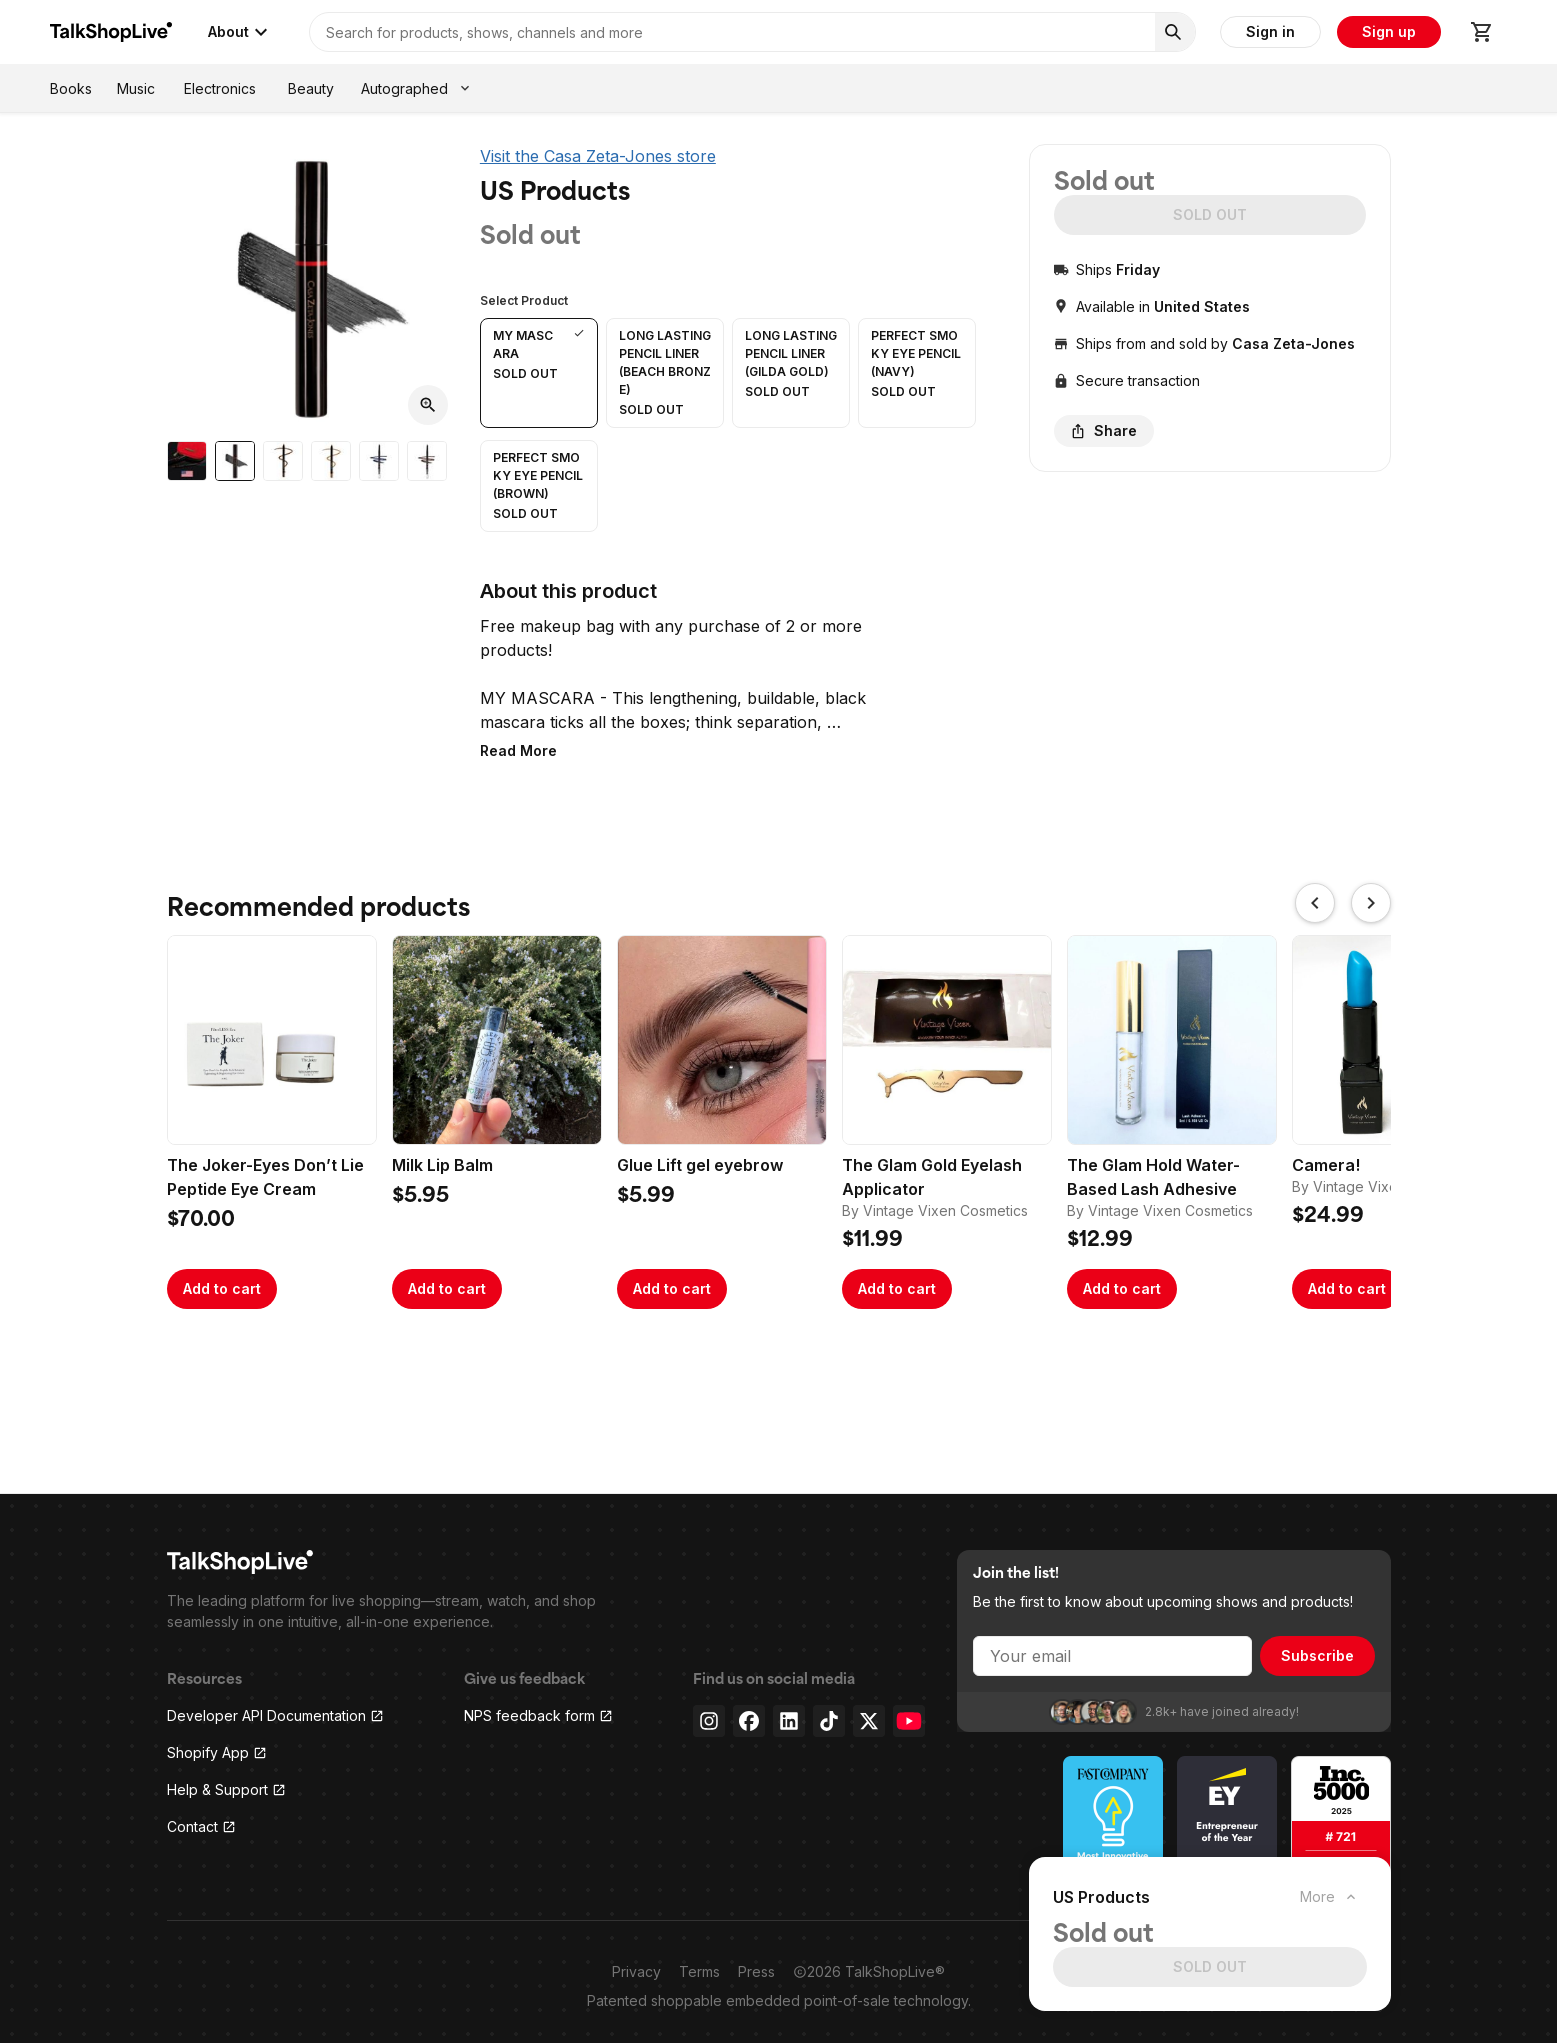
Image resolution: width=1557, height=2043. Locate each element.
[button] (539, 373)
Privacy (636, 1971)
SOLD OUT (1210, 214)
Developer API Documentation (275, 1715)
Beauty (311, 88)
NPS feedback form (538, 1715)
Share (1103, 430)
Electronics (220, 88)
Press (756, 1971)
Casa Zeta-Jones (1293, 343)
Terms (699, 1971)
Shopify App (217, 1752)
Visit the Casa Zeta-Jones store (598, 156)
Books (71, 88)
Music (136, 88)
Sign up (1389, 31)
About (240, 32)
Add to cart (222, 1288)
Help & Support (226, 1789)
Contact (201, 1826)
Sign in (1270, 31)
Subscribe (1317, 1655)
